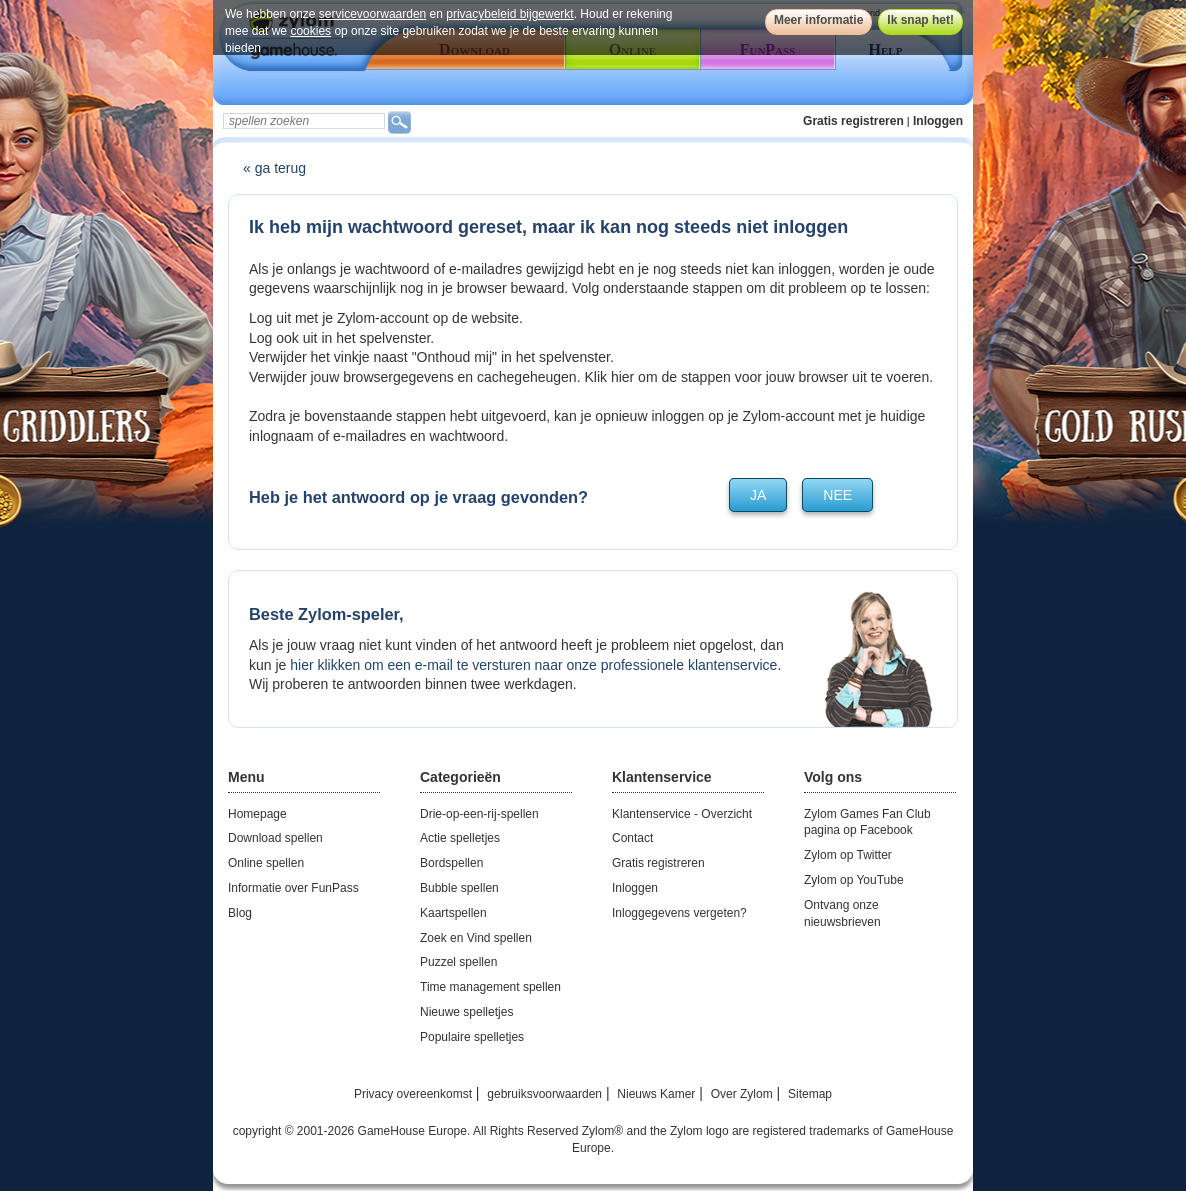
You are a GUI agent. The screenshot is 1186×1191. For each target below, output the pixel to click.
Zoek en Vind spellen (476, 938)
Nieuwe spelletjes (466, 1012)
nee (837, 495)
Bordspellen (451, 863)
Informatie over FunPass (293, 888)
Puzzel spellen (458, 962)
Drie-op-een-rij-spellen (479, 814)
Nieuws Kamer (656, 1094)
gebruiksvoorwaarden (544, 1094)
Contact (632, 838)
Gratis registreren (853, 121)
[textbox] (304, 121)
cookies (310, 31)
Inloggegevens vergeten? (679, 913)
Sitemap (810, 1094)
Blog (240, 913)
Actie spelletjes (460, 838)
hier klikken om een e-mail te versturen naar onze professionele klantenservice (533, 665)
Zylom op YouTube (854, 880)
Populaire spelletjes (472, 1037)
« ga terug (274, 168)
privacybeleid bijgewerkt (509, 14)
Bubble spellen (459, 888)
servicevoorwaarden (372, 14)
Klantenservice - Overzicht (682, 814)
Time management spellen (490, 987)
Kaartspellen (453, 913)
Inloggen (938, 121)
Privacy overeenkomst (413, 1094)
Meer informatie (818, 20)
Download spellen (275, 838)
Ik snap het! (920, 20)
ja (758, 495)
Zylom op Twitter (848, 855)
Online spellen (266, 863)
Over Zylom (742, 1094)
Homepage (257, 814)
